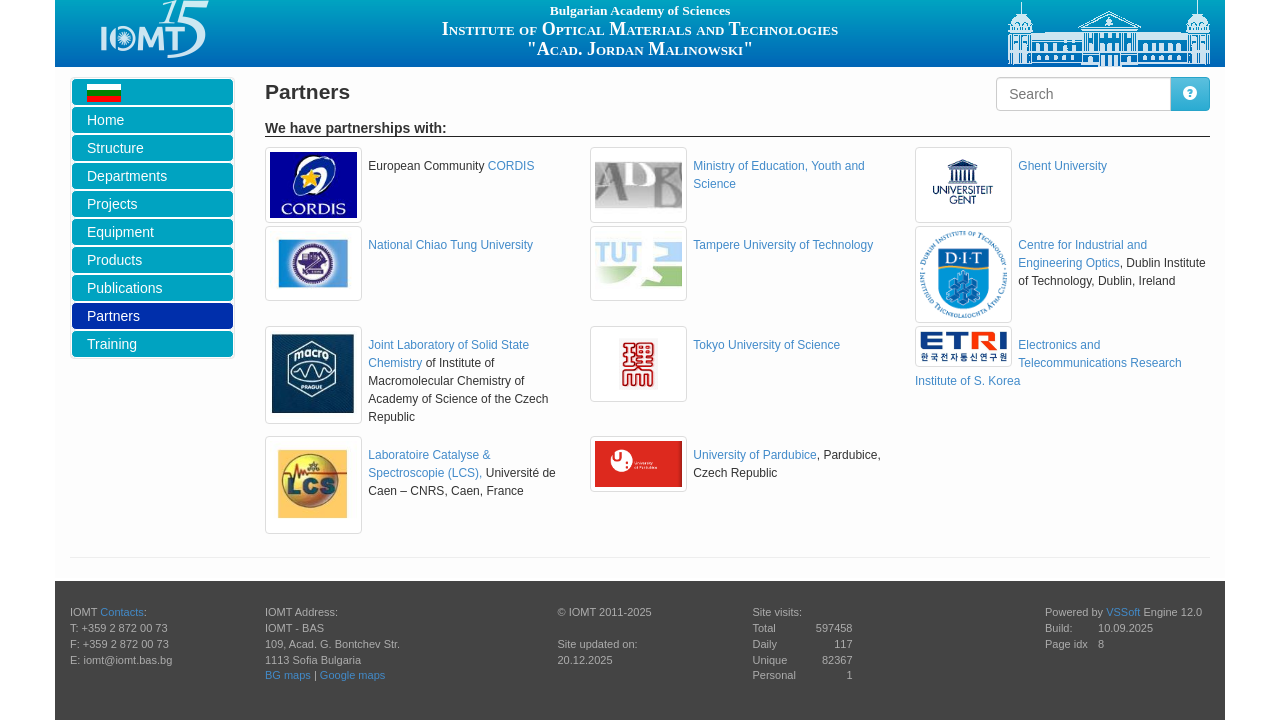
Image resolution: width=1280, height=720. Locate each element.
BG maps (288, 675)
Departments (127, 176)
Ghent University (1062, 166)
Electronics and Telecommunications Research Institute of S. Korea (1048, 363)
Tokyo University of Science (766, 345)
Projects (112, 204)
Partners (113, 316)
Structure (115, 148)
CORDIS (511, 166)
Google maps (352, 675)
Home (105, 120)
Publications (125, 288)
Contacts (121, 612)
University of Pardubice (754, 455)
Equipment (120, 232)
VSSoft (1123, 612)
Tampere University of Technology (783, 245)
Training (112, 344)
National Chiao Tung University (450, 245)
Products (114, 260)
